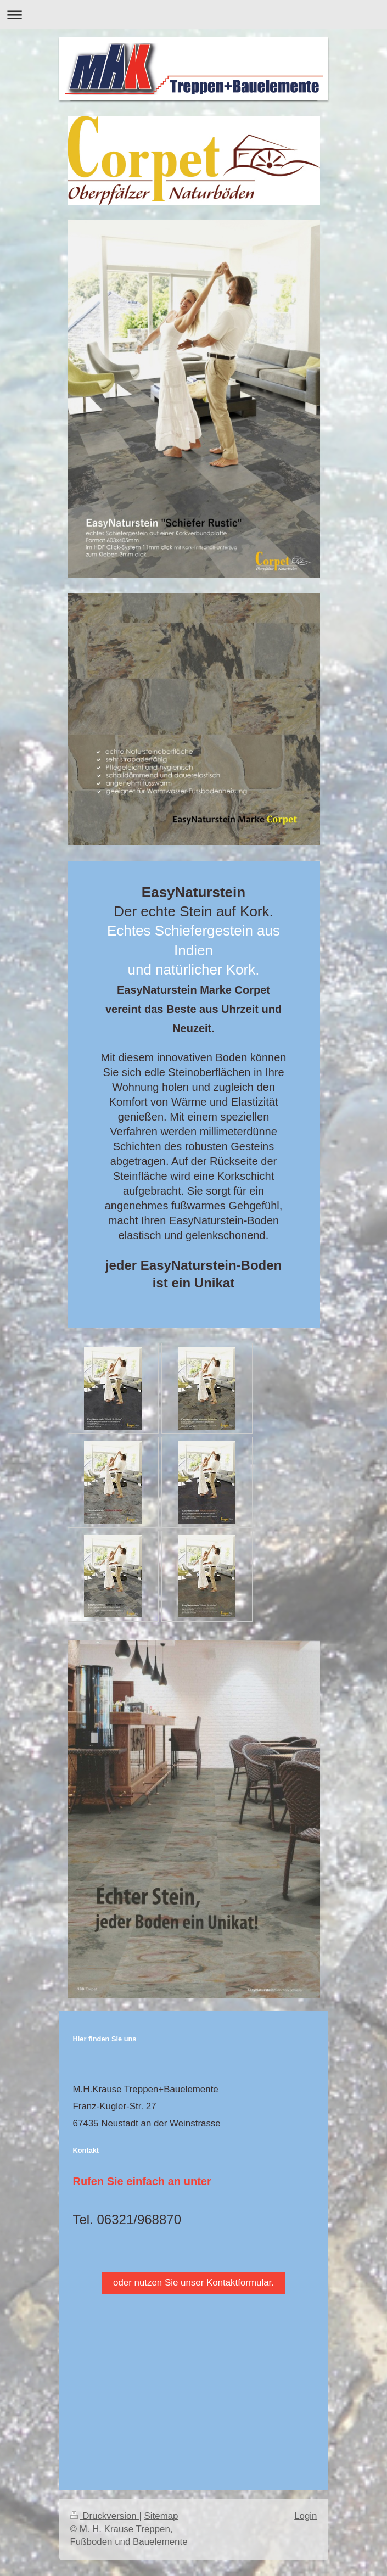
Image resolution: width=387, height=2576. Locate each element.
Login (305, 2516)
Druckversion (104, 2516)
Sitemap (161, 2516)
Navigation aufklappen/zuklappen (193, 14)
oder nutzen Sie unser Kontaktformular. (193, 2282)
